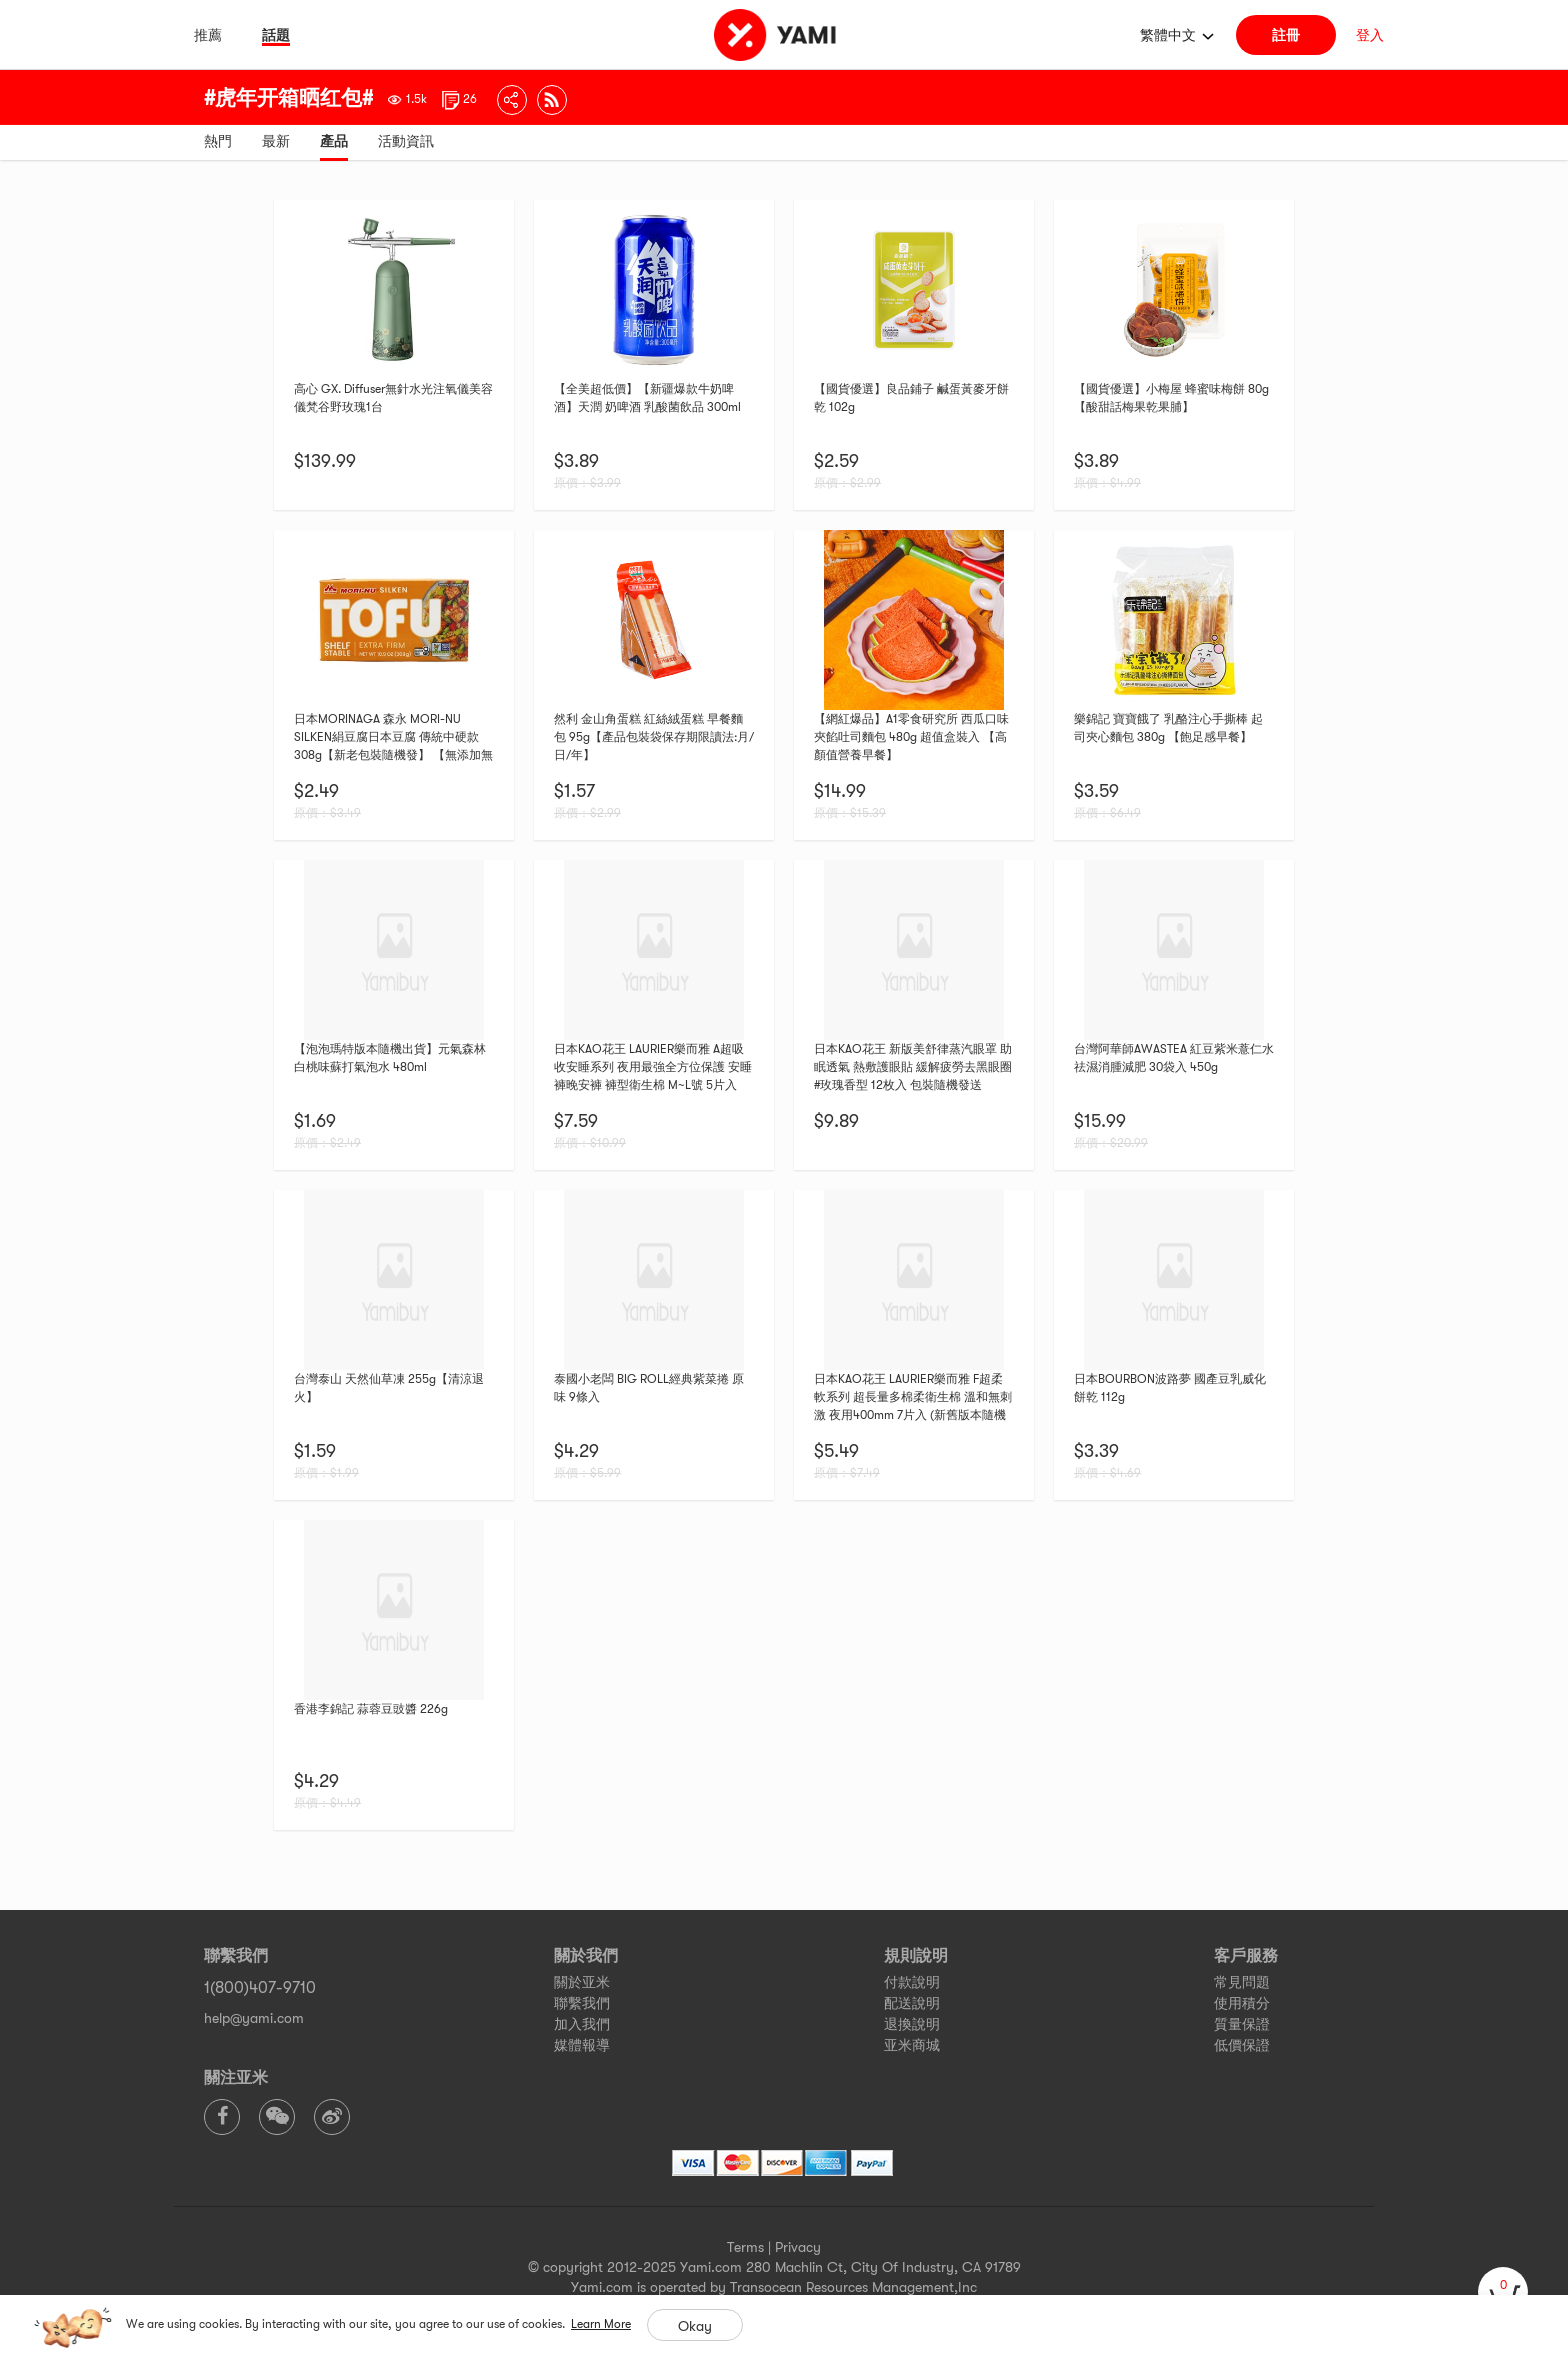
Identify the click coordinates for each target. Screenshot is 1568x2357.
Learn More (601, 2324)
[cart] (1503, 2292)
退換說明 (912, 2024)
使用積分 (1242, 2003)
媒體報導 (582, 2045)
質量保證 (1242, 2024)
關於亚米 (582, 1982)
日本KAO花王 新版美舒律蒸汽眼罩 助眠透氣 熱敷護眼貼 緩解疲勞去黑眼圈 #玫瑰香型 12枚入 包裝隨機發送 (913, 1067)
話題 (276, 35)
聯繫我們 (582, 2003)
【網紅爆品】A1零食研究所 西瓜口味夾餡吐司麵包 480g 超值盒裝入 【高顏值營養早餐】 (911, 737)
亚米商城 (912, 2045)
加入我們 (582, 2024)
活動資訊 (406, 141)
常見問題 (1242, 1982)
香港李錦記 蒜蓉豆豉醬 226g (371, 1709)
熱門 (218, 141)
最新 (276, 141)
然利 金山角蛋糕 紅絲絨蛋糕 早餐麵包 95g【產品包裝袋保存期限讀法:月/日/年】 (654, 737)
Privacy (798, 2247)
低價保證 (1242, 2045)
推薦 (208, 35)
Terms (745, 2247)
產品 (334, 141)
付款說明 (912, 1982)
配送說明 (912, 2003)
